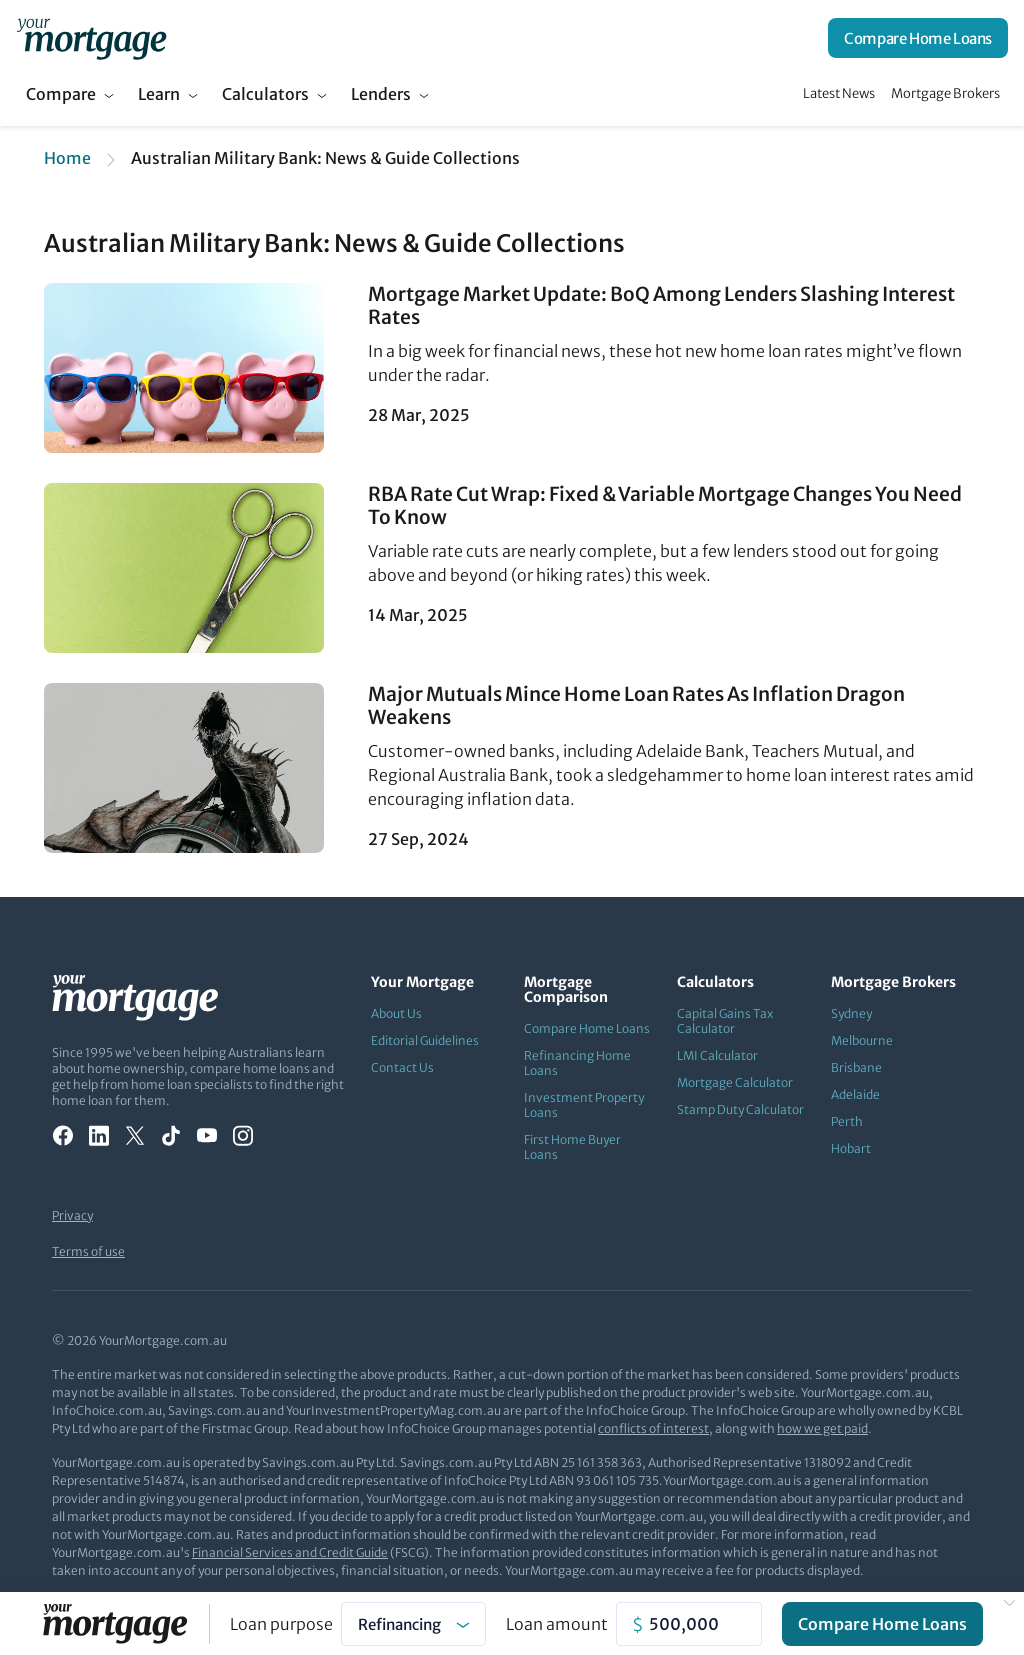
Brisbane (856, 1067)
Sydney (851, 1013)
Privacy (72, 1215)
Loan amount (557, 1624)
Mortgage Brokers (945, 93)
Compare (61, 94)
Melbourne (862, 1040)
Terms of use (88, 1251)
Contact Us (402, 1067)
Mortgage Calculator (735, 1082)
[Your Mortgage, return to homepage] (91, 38)
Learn (159, 94)
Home (67, 158)
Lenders (381, 94)
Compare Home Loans (918, 38)
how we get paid (822, 1428)
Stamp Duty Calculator (740, 1109)
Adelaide (855, 1094)
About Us (396, 1013)
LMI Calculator (717, 1055)
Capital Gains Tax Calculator (725, 1021)
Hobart (851, 1148)
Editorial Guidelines (425, 1040)
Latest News (839, 93)
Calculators (265, 94)
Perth (847, 1121)
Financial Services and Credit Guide (290, 1552)
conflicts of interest (653, 1428)
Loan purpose (281, 1624)
